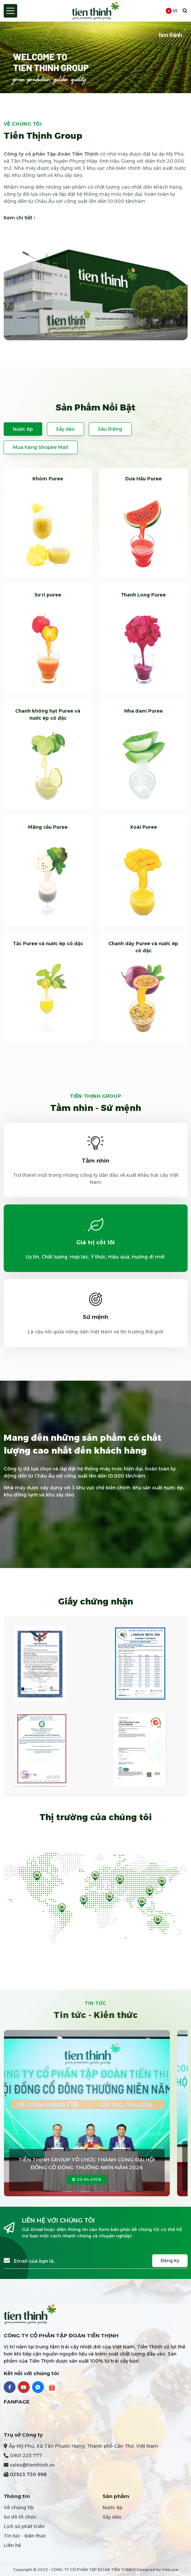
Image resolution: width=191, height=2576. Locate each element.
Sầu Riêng (110, 429)
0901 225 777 (26, 2455)
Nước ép (23, 429)
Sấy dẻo (65, 429)
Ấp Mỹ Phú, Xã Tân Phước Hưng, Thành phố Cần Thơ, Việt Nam (83, 2446)
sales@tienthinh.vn (32, 2465)
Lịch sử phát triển (24, 2526)
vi (172, 11)
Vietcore (170, 2569)
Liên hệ (12, 2545)
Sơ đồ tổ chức (20, 2517)
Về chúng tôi (19, 2507)
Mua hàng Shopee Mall (40, 447)
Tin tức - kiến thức (25, 2536)
